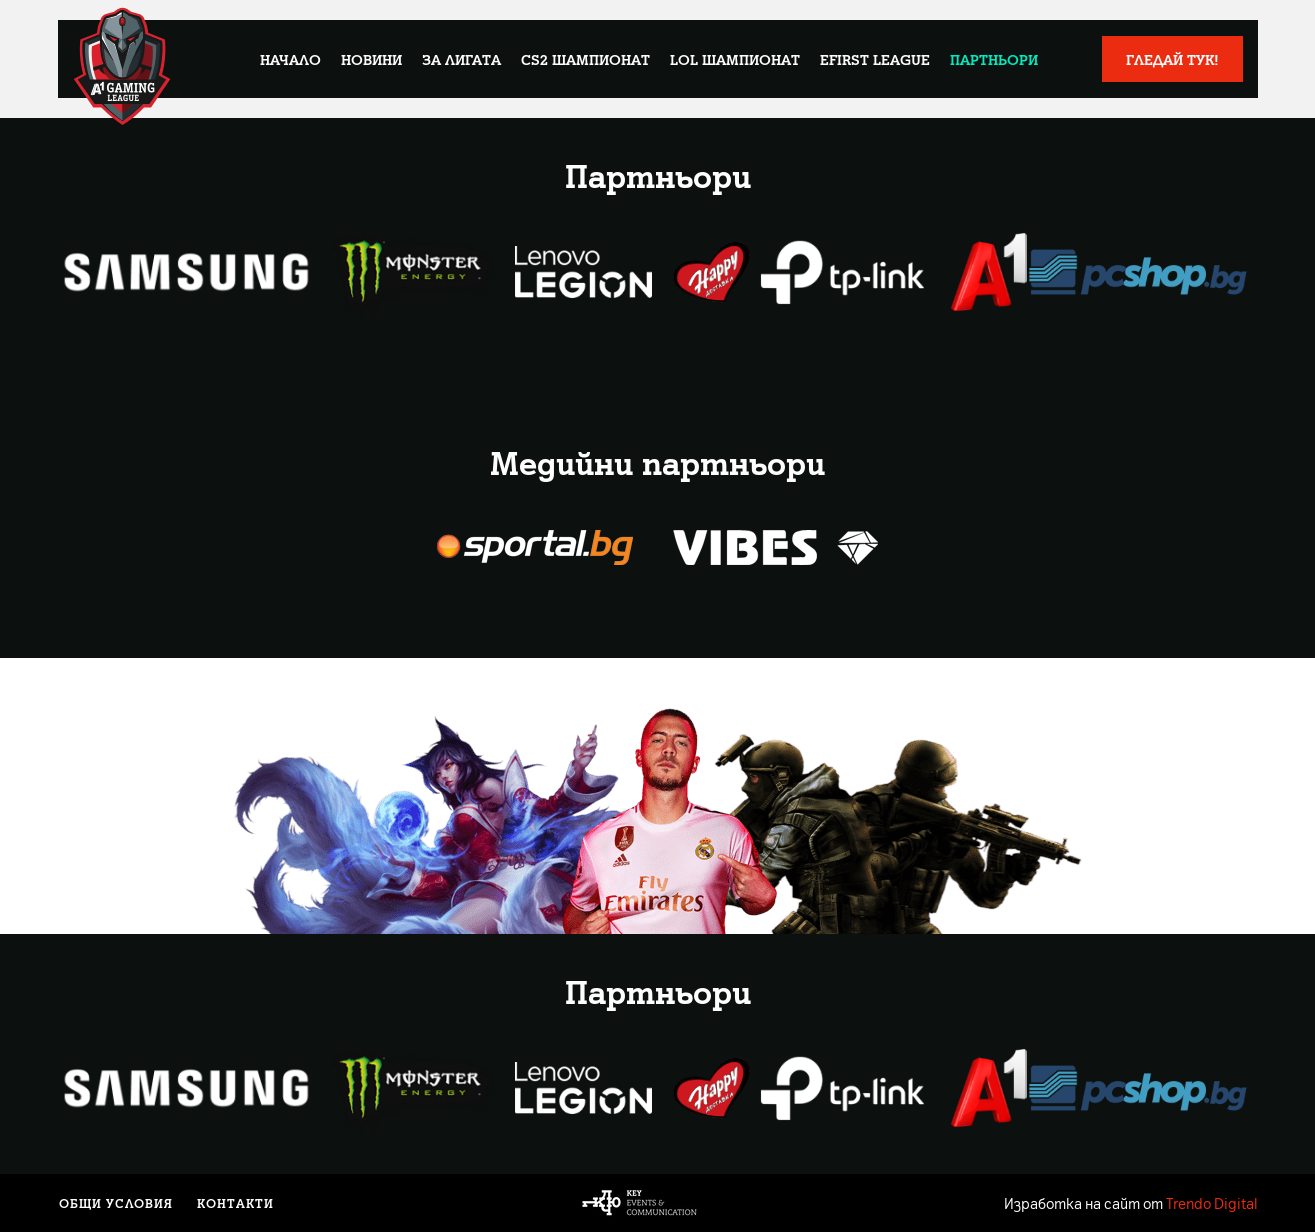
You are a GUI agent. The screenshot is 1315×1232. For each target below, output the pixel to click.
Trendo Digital (1212, 1203)
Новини (371, 59)
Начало (290, 59)
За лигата (461, 59)
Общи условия (115, 1203)
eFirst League (875, 59)
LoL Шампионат (735, 59)
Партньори (994, 59)
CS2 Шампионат (585, 59)
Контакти (230, 1203)
